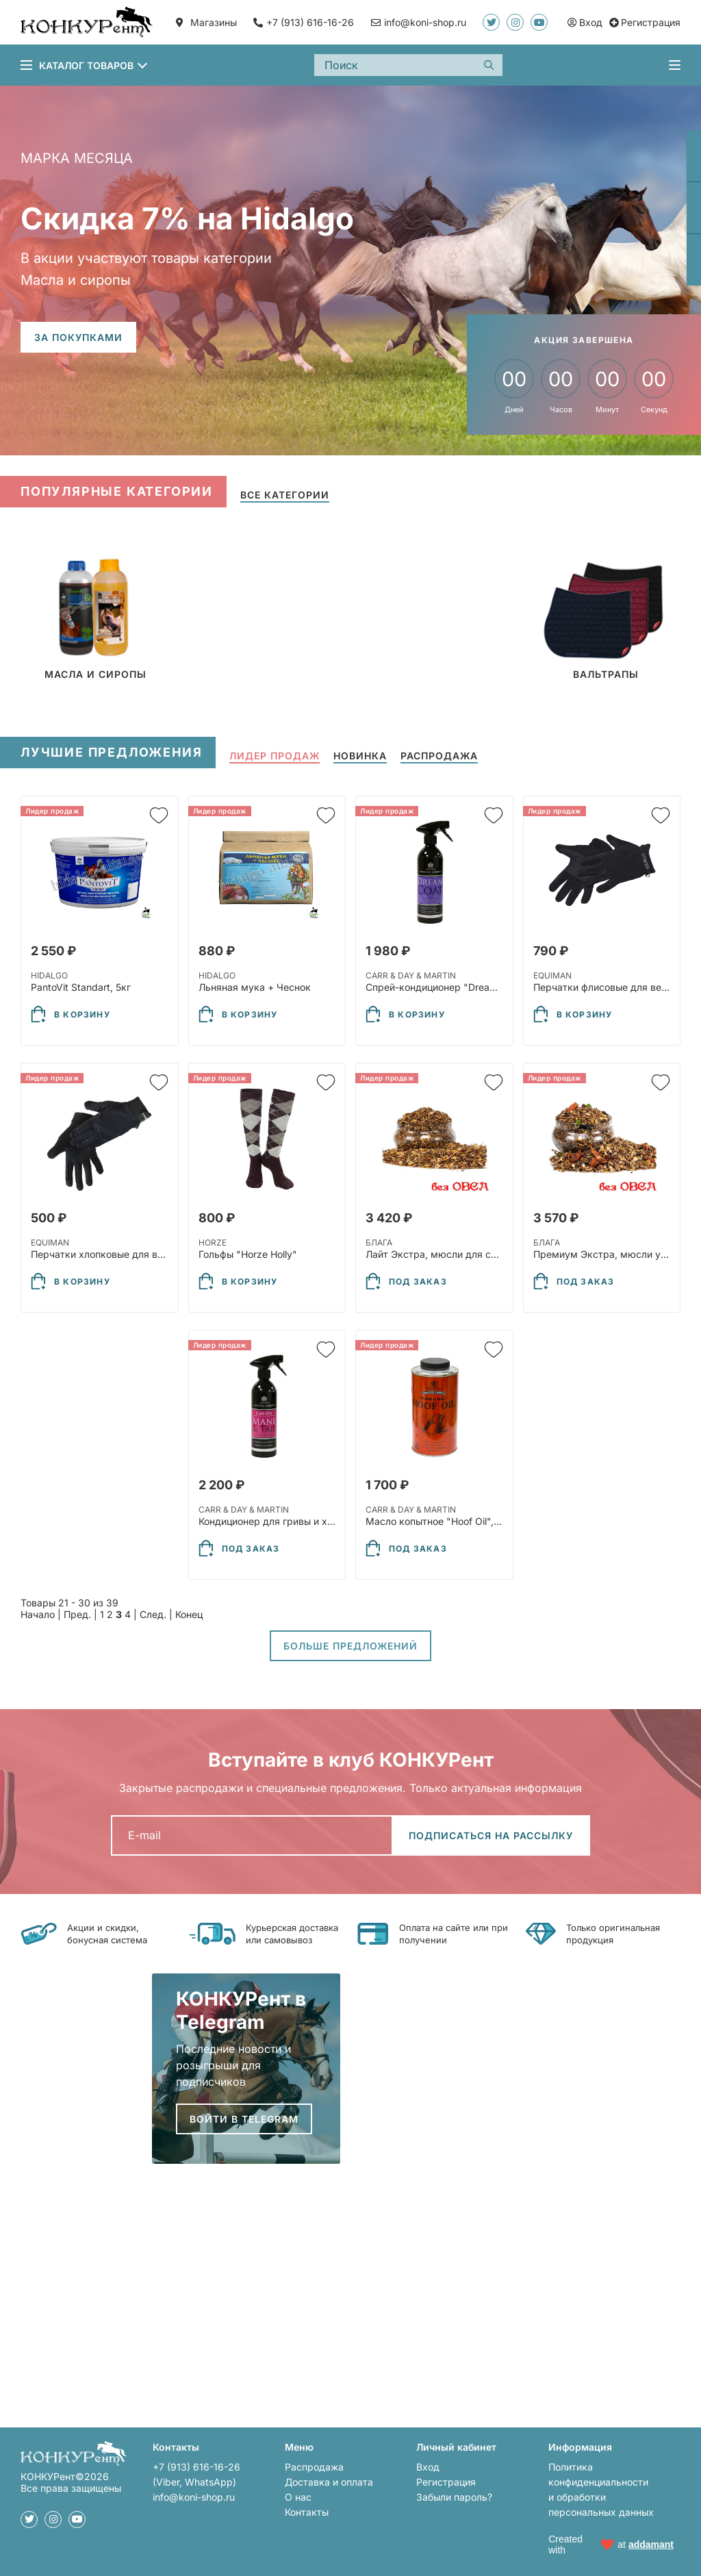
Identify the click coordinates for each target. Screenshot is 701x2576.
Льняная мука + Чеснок (255, 987)
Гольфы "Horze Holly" (248, 1254)
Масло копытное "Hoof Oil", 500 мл (448, 1521)
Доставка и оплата (329, 2482)
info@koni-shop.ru (194, 2497)
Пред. (77, 1614)
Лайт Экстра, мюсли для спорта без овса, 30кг (477, 1254)
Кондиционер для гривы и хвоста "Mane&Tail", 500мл (323, 1521)
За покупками (78, 337)
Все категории (284, 495)
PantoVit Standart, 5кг (81, 987)
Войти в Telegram (244, 2119)
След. (153, 1614)
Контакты (307, 2512)
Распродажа (314, 2467)
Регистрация (446, 2482)
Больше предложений (350, 1646)
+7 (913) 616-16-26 (310, 22)
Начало (38, 1614)
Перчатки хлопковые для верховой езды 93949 (143, 1254)
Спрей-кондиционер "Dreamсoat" (444, 987)
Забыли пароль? (454, 2497)
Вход (427, 2467)
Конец (189, 1614)
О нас (298, 2497)
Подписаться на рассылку (491, 1835)
